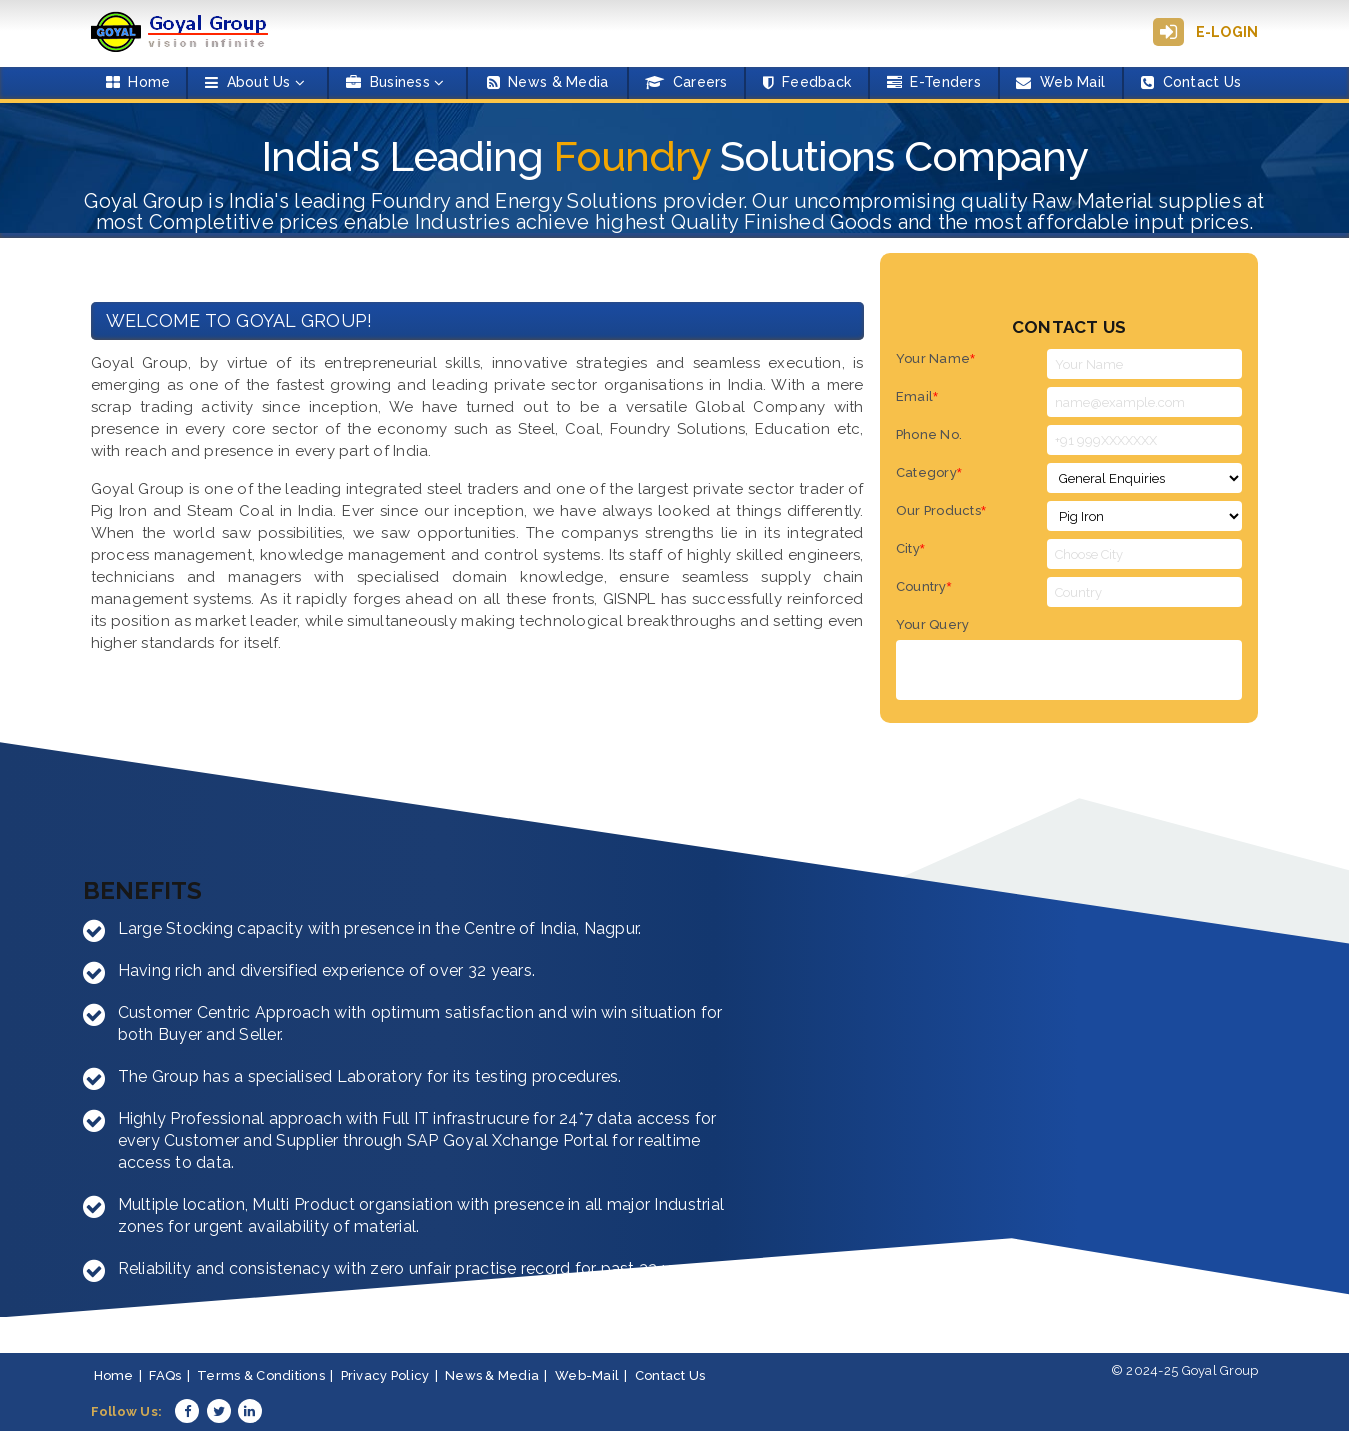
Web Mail (1060, 82)
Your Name (936, 359)
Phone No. (929, 435)
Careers (686, 82)
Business (395, 82)
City (910, 549)
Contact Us (1191, 82)
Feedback (807, 82)
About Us (255, 82)
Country (924, 587)
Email (917, 397)
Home (138, 82)
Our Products (941, 511)
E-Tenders (934, 82)
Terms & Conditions (261, 1376)
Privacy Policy (385, 1376)
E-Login (1227, 32)
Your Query (933, 625)
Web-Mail (587, 1376)
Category (929, 473)
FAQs (165, 1376)
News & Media (548, 82)
